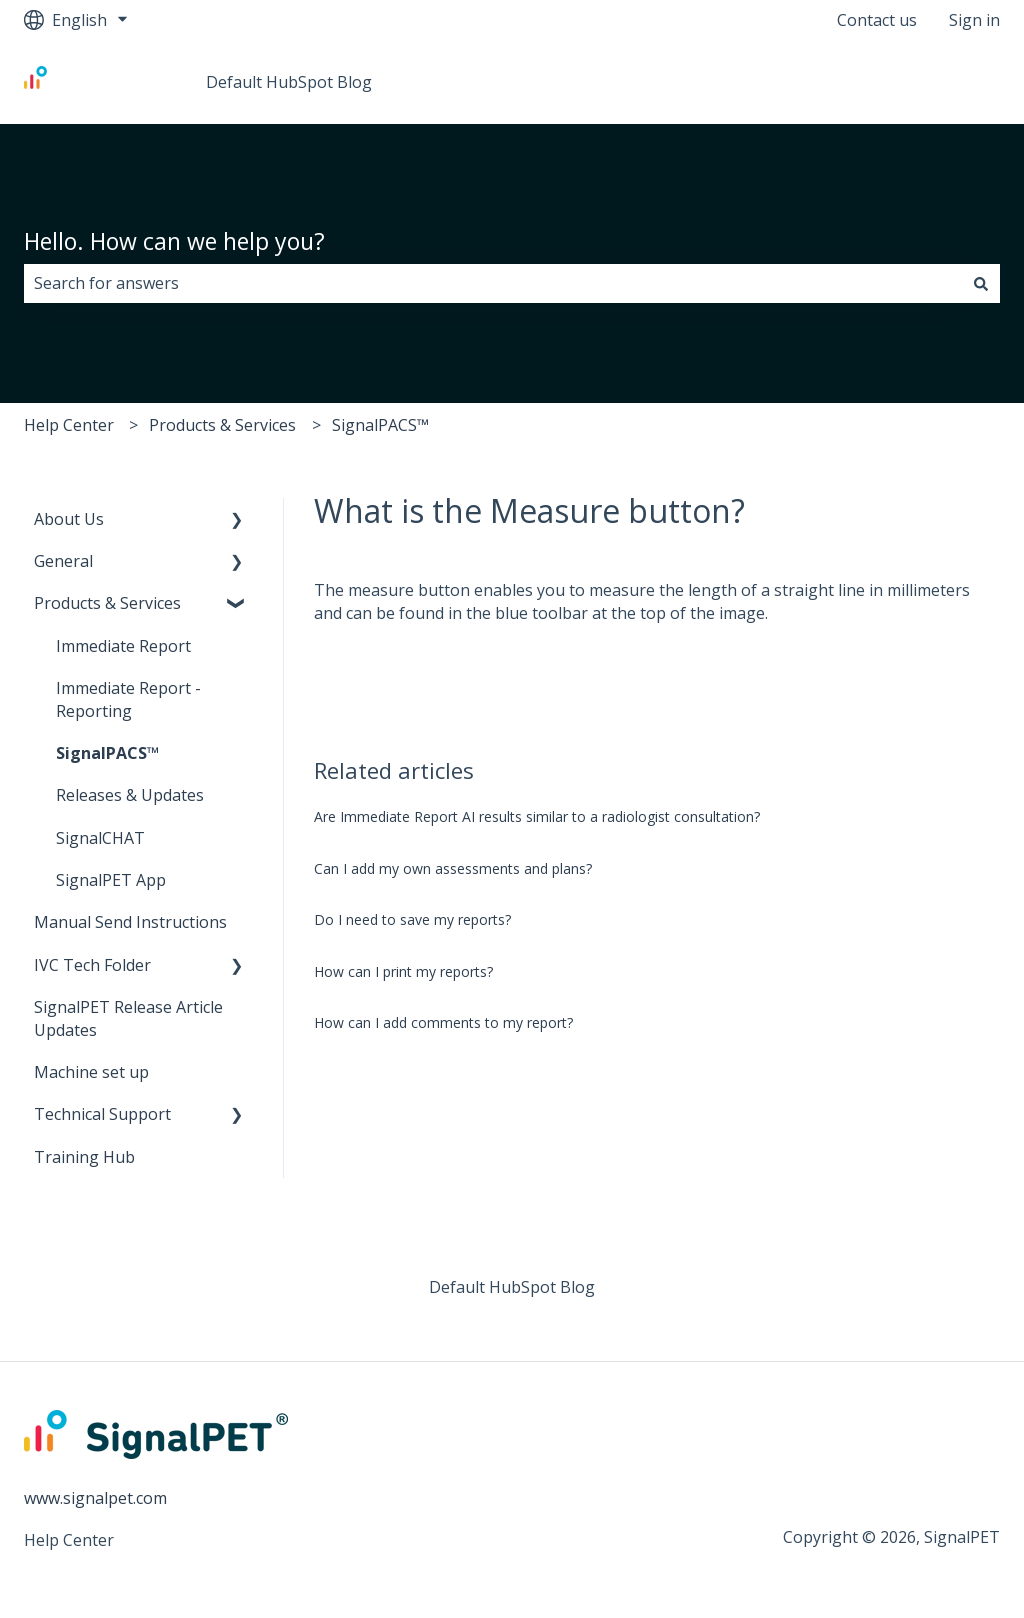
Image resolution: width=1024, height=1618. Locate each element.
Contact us (877, 20)
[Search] (981, 283)
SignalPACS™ (380, 425)
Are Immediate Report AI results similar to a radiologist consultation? (537, 816)
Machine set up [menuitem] (91, 1072)
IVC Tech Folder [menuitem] (92, 965)
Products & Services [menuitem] (107, 603)
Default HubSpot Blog (289, 82)
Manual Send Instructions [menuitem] (130, 922)
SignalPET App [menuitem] (111, 880)
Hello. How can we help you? (174, 241)
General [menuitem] (63, 561)
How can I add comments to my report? (443, 1022)
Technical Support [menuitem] (102, 1114)
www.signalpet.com (95, 1498)
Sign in (974, 20)
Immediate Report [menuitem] (123, 646)
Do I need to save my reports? (412, 919)
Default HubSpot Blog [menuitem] (512, 1287)
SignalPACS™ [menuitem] (107, 753)
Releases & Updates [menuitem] (130, 795)
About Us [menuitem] (69, 519)
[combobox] (493, 283)
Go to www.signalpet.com (886, 82)
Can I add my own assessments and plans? (453, 868)
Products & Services (222, 425)
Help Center (69, 425)
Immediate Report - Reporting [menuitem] (128, 699)
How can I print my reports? (403, 971)
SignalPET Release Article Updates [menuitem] (128, 1018)
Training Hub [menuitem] (84, 1157)
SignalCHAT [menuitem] (100, 838)
